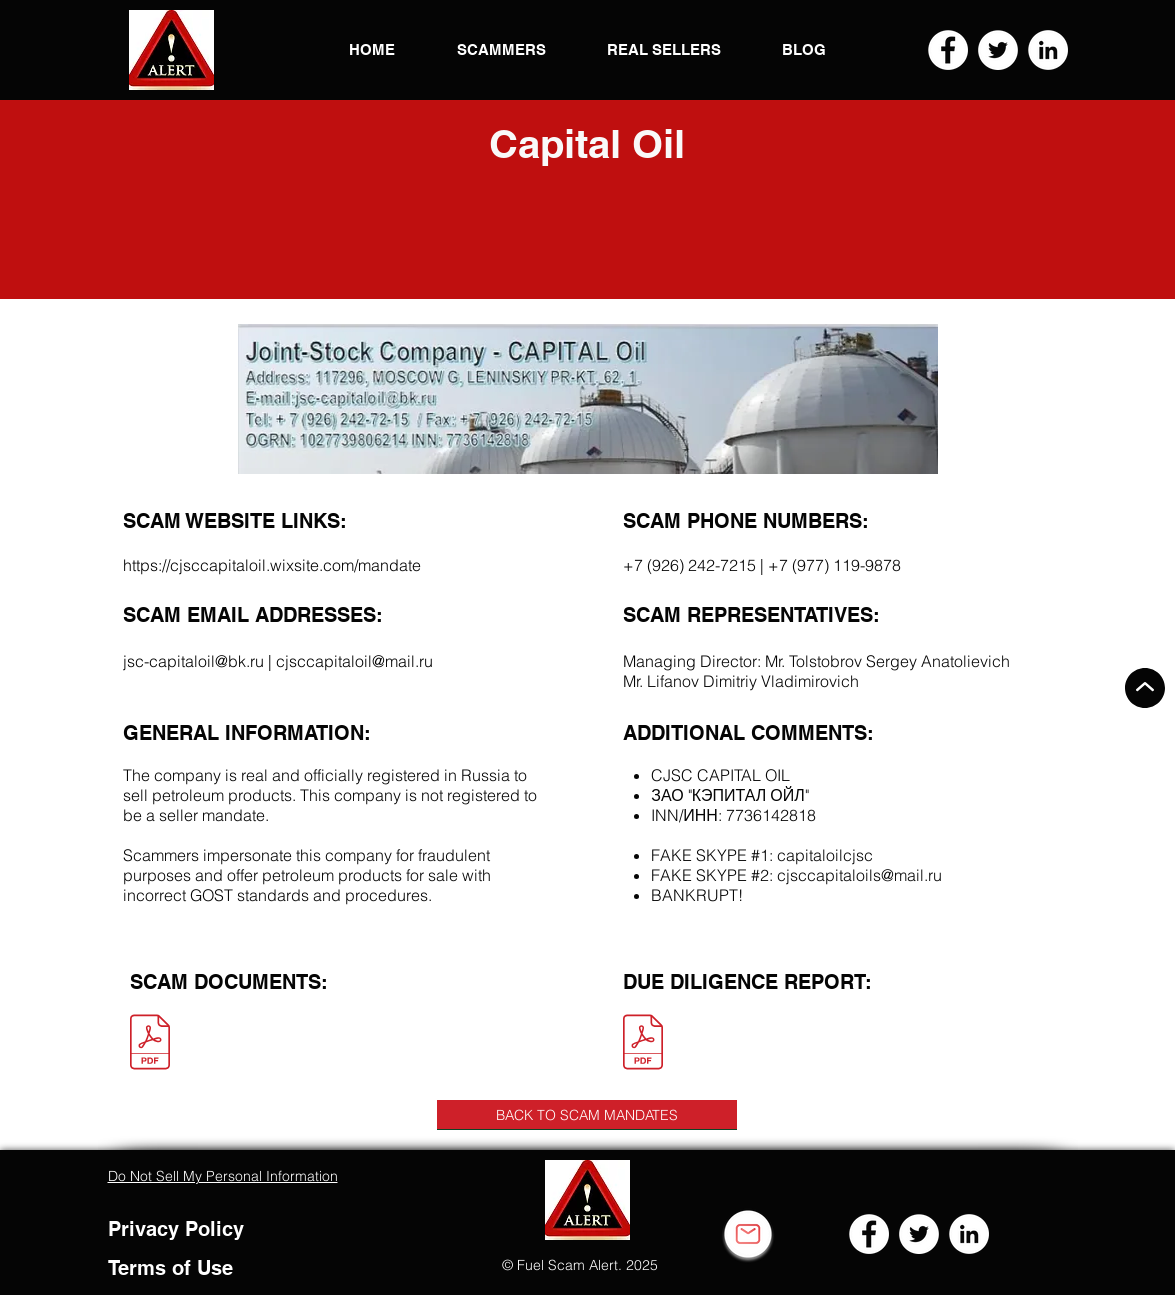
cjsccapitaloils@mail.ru (859, 875)
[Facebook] (948, 50)
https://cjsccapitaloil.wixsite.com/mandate (272, 565)
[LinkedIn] (1048, 50)
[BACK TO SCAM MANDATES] (587, 1115)
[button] (171, 50)
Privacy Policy (176, 1229)
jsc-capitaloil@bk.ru (193, 661)
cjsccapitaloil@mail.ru (354, 661)
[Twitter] (998, 50)
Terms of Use (170, 1268)
